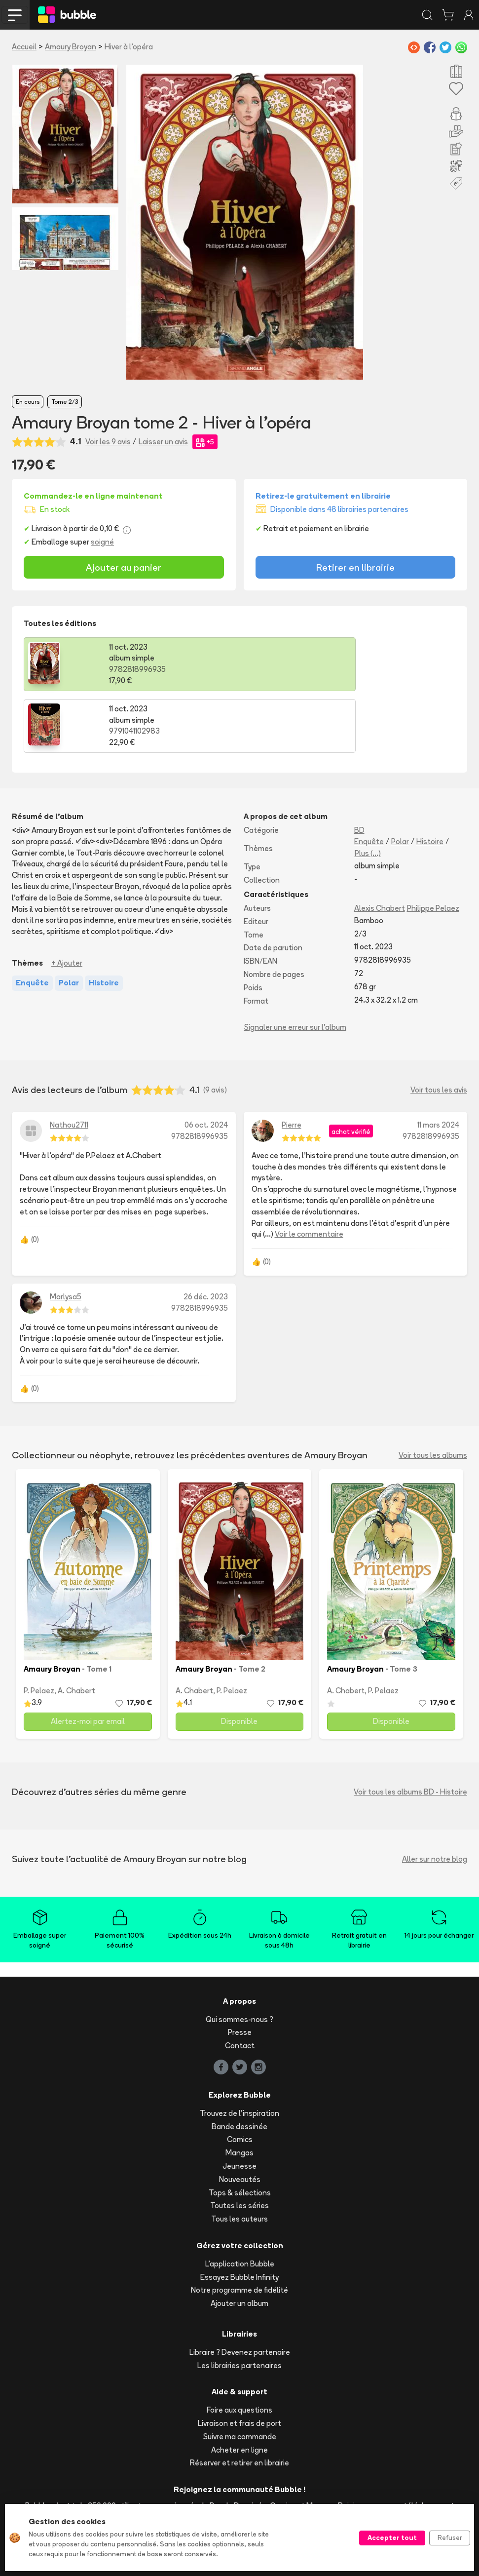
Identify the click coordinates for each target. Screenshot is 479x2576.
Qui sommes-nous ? (239, 1957)
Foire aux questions (239, 2348)
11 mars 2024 (438, 1063)
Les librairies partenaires (239, 2303)
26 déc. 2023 (206, 1235)
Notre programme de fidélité (239, 2228)
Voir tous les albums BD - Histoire (410, 1729)
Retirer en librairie (355, 567)
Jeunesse (239, 2104)
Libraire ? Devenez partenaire (239, 2290)
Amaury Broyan (70, 46)
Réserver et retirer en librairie (239, 2401)
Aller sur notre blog (434, 1796)
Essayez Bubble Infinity (239, 2215)
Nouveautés (239, 2117)
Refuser (450, 2537)
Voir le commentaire (309, 1172)
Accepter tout (392, 2537)
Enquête (369, 779)
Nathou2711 (69, 1063)
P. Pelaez (39, 1629)
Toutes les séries (239, 2143)
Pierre (291, 1063)
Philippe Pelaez (433, 846)
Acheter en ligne (239, 2387)
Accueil (24, 46)
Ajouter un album (239, 2241)
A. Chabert (76, 1629)
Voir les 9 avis (108, 441)
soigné (102, 541)
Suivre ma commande (239, 2375)
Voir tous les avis (438, 1028)
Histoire (429, 779)
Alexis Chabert (379, 846)
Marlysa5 (65, 1235)
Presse (240, 1970)
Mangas (239, 2091)
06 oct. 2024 (206, 1063)
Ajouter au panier (123, 567)
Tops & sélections (240, 2130)
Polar (400, 779)
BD (359, 768)
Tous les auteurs (239, 2157)
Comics (240, 2077)
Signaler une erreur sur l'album (295, 965)
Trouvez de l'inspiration (239, 2051)
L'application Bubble (239, 2202)
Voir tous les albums (433, 1393)
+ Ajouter (66, 901)
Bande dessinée (239, 2064)
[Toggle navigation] (14, 15)
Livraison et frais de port (239, 2361)
